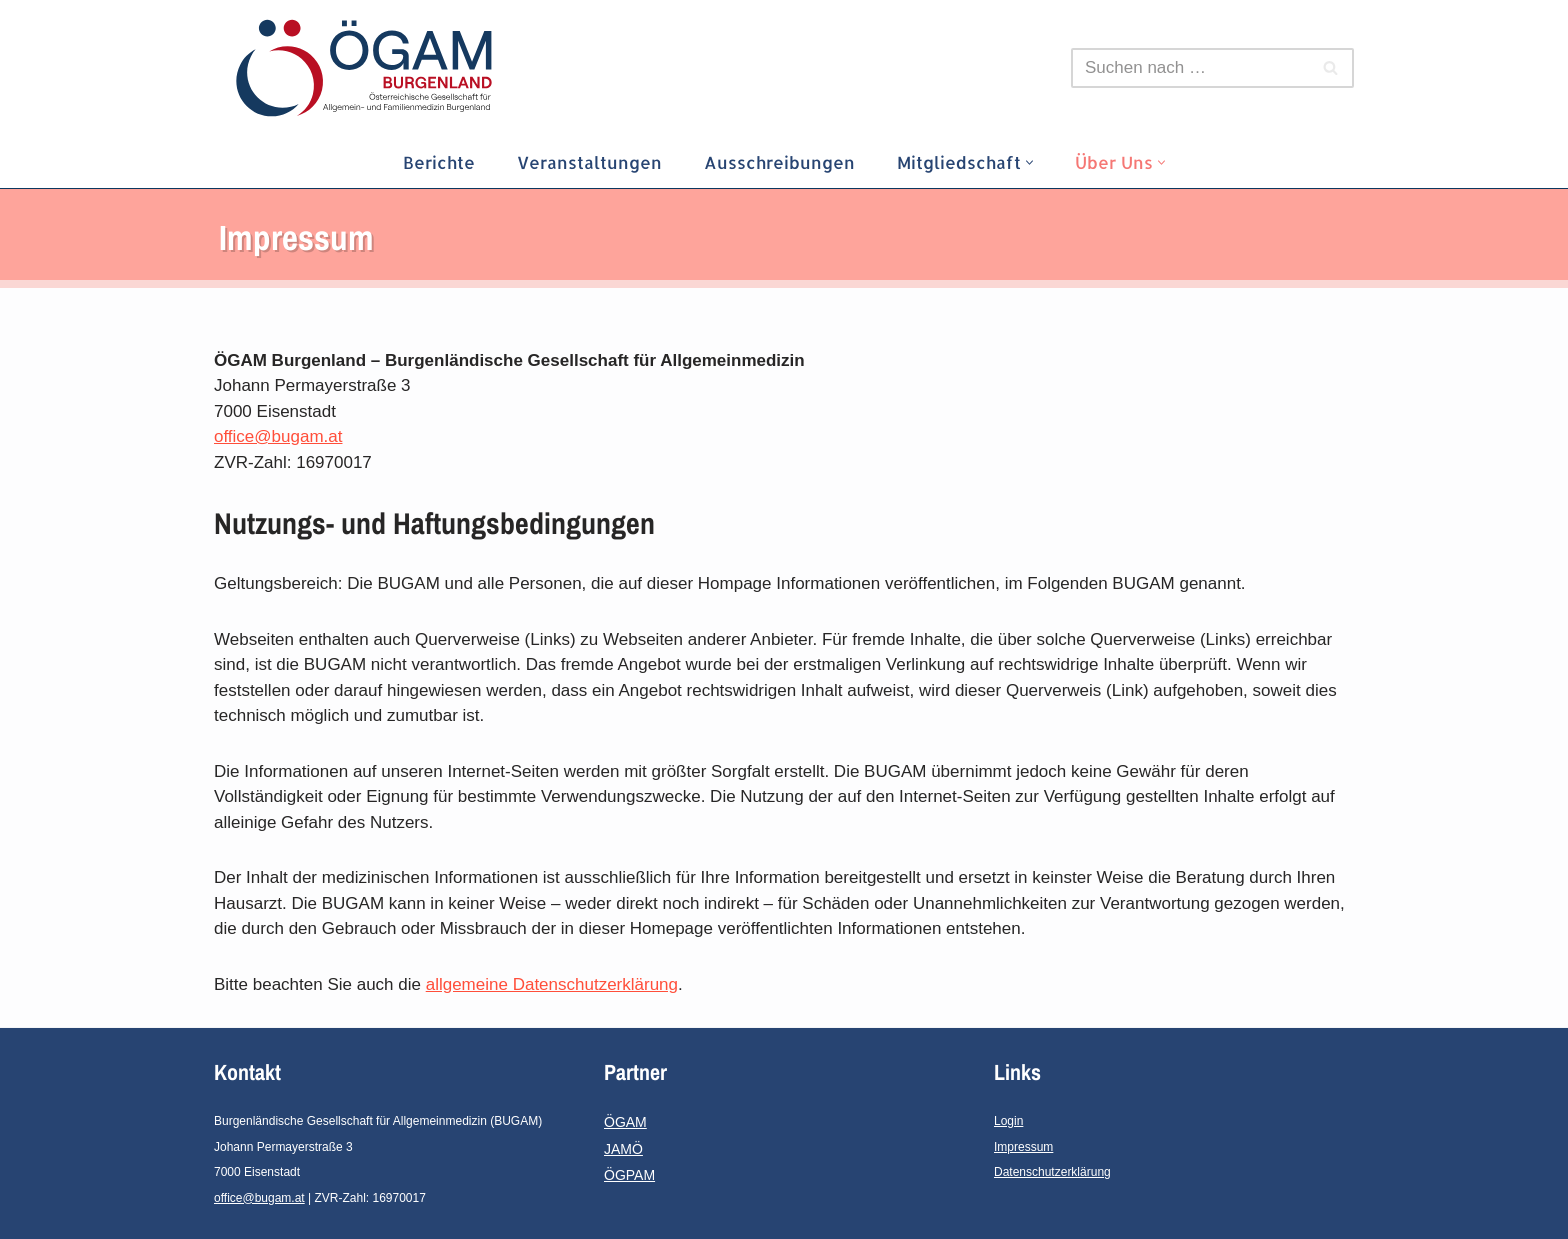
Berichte (439, 162)
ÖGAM (625, 1122)
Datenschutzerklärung (1052, 1172)
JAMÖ (623, 1149)
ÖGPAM (629, 1175)
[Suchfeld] (1190, 68)
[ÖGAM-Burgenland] (369, 68)
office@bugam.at (278, 436)
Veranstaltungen (589, 162)
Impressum (1023, 1147)
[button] (1029, 162)
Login (1008, 1121)
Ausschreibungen (779, 162)
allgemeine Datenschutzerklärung (552, 984)
